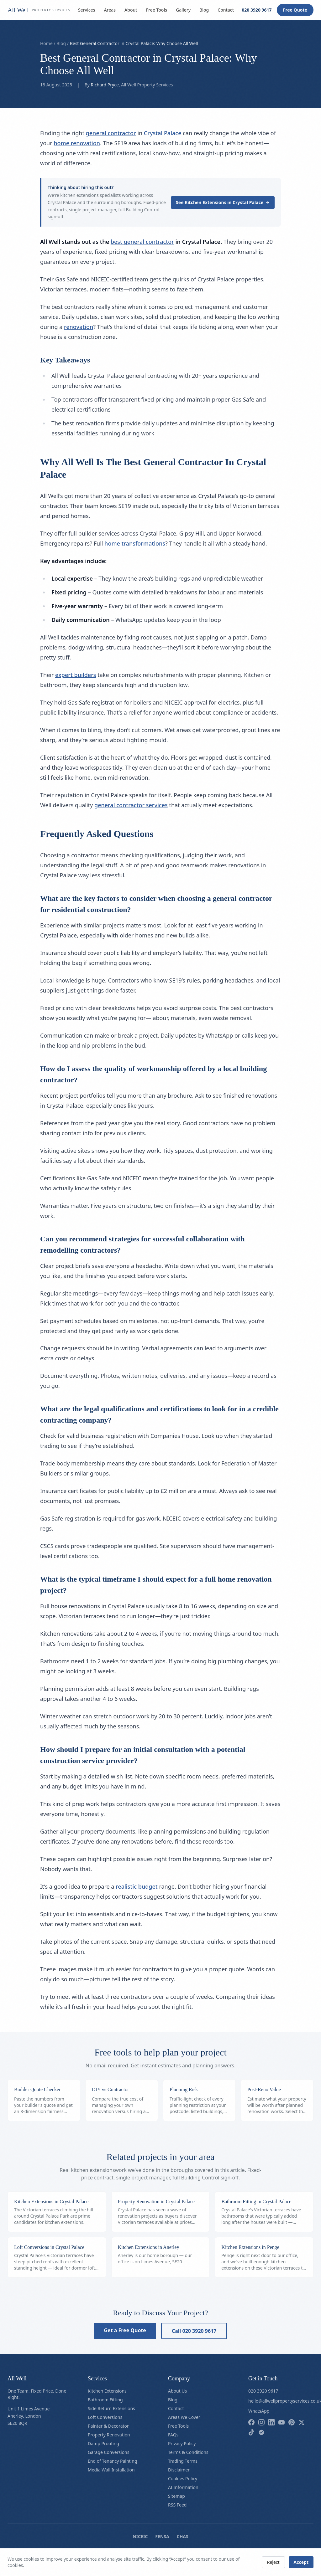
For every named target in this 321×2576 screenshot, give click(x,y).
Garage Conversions (108, 2452)
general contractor (111, 133)
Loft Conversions (105, 2417)
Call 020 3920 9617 (194, 2330)
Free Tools (156, 10)
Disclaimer (179, 2470)
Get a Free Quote (125, 2330)
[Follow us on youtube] (281, 2422)
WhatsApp (258, 2411)
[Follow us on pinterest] (291, 2422)
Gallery (183, 10)
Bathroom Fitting (105, 2400)
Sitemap (176, 2496)
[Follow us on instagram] (261, 2422)
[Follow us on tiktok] (251, 2432)
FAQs (173, 2435)
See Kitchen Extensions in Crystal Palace (223, 202)
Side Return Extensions (111, 2408)
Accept (301, 2562)
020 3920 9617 (256, 10)
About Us (177, 2391)
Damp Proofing (103, 2443)
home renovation (77, 143)
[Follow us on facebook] (251, 2422)
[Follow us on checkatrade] (261, 2432)
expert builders (75, 675)
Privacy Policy (182, 2443)
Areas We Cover (184, 2417)
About (130, 10)
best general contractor (142, 241)
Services (86, 10)
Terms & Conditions (188, 2452)
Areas (110, 10)
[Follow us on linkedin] (271, 2422)
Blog (204, 10)
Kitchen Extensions (107, 2391)
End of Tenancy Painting (112, 2461)
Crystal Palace (163, 133)
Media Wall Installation (111, 2470)
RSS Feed (177, 2505)
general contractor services (131, 805)
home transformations (134, 543)
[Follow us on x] (301, 2422)
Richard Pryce (105, 85)
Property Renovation (109, 2435)
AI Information (183, 2487)
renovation (78, 327)
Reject (273, 2562)
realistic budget (137, 1886)
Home (46, 43)
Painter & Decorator (108, 2426)
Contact (226, 10)
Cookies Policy (182, 2478)
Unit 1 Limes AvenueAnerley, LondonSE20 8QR (29, 2416)
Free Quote (295, 10)
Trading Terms (182, 2461)
